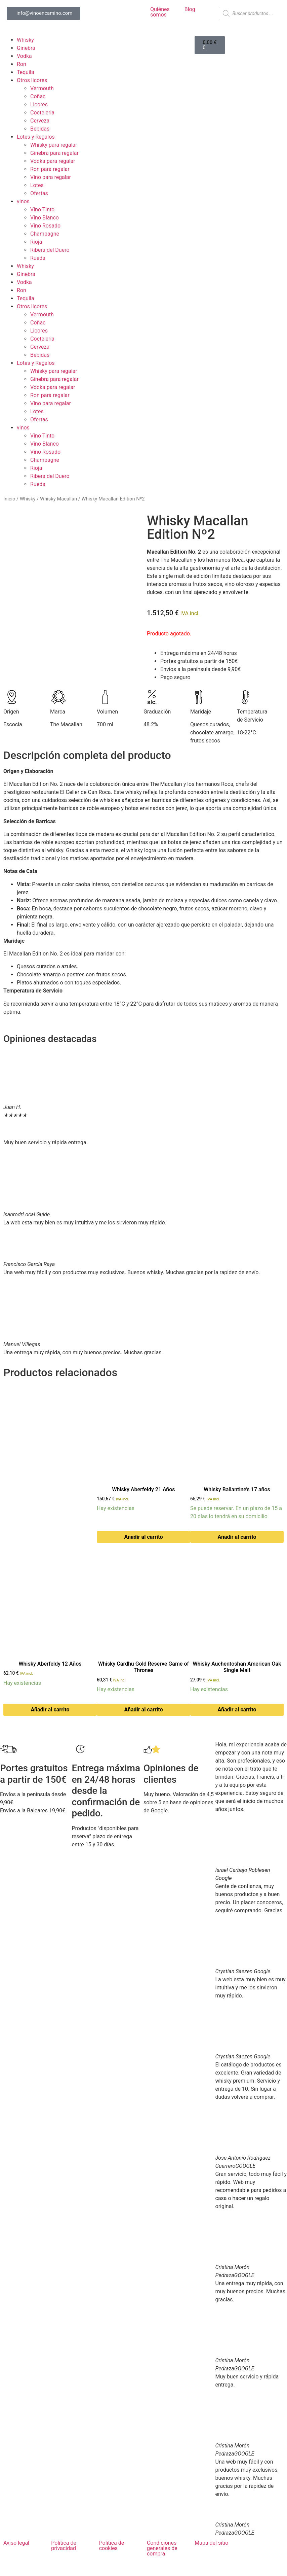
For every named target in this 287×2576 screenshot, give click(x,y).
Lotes (37, 185)
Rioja (36, 242)
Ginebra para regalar (54, 153)
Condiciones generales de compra (162, 2548)
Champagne (44, 234)
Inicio (9, 499)
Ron (21, 64)
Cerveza (39, 120)
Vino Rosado (45, 225)
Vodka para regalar (52, 161)
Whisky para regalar (53, 145)
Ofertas (39, 193)
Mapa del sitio (211, 2543)
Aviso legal (16, 2543)
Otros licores (32, 80)
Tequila (25, 72)
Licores (39, 104)
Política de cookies (111, 2545)
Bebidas (39, 129)
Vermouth (42, 88)
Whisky (25, 40)
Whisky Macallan (58, 499)
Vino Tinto (42, 209)
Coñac (37, 96)
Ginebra (26, 48)
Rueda (37, 258)
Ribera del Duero (50, 250)
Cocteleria (42, 112)
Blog (189, 9)
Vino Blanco (44, 217)
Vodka (24, 56)
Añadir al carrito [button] (143, 1537)
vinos (23, 201)
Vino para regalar (50, 177)
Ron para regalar (50, 169)
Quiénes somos (160, 12)
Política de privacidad (63, 2545)
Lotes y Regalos (36, 137)
